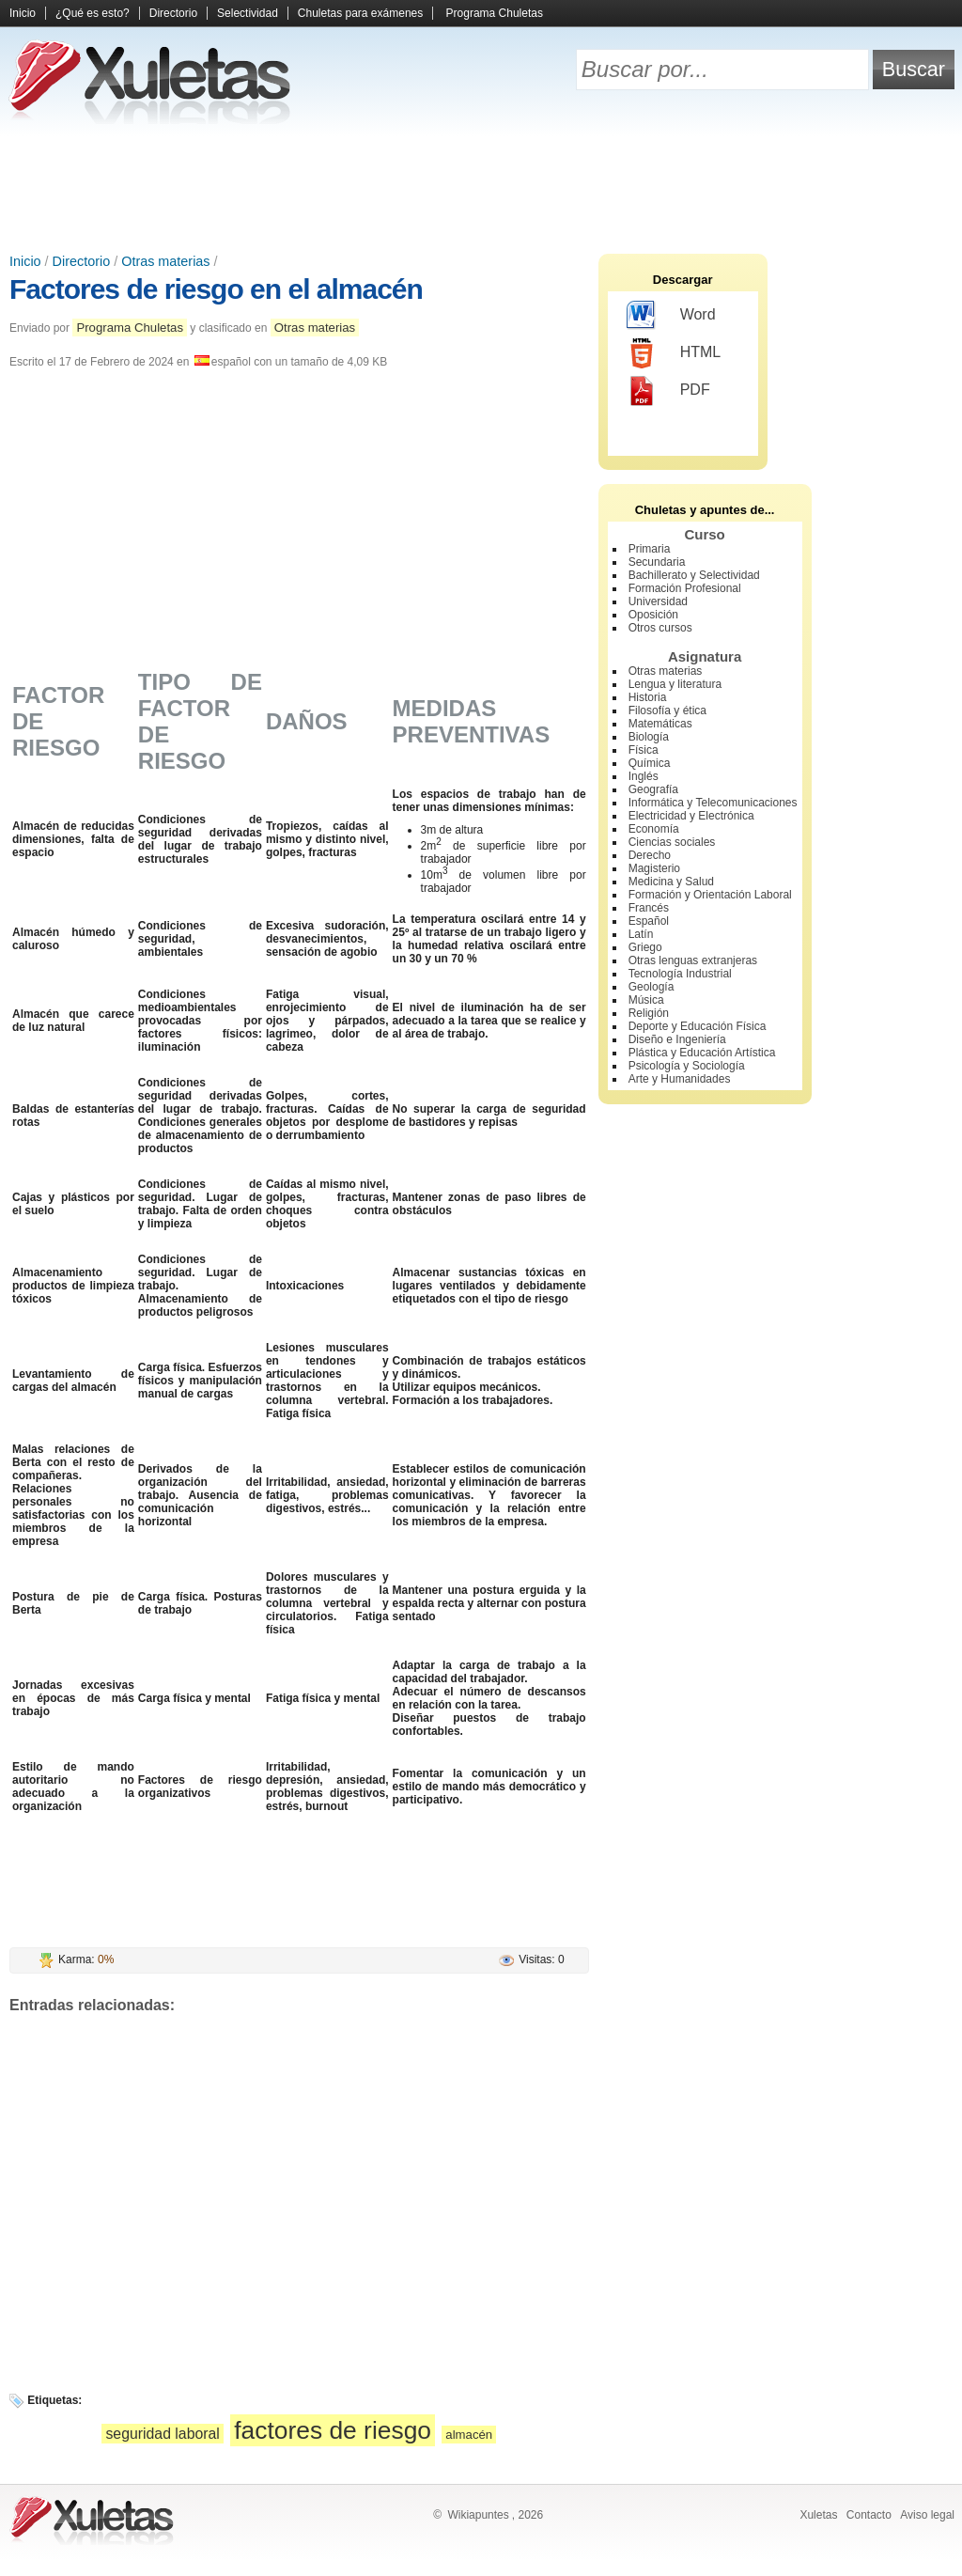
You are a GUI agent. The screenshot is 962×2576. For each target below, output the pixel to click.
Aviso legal (927, 2514)
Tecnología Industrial (680, 973)
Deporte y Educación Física (697, 1026)
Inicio (22, 13)
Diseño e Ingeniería (677, 1039)
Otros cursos (660, 627)
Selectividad (247, 13)
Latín (641, 934)
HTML (674, 353)
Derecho (649, 855)
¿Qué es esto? (92, 13)
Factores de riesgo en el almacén (216, 288)
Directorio (173, 13)
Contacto (869, 2514)
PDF (668, 391)
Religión (648, 1013)
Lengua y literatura (675, 684)
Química (649, 763)
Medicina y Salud (671, 881)
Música (646, 1000)
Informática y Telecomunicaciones (713, 802)
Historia (647, 697)
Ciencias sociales (672, 842)
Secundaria (657, 562)
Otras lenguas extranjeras (692, 960)
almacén (468, 2435)
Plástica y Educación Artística (702, 1052)
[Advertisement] (481, 188)
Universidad (658, 601)
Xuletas (818, 2514)
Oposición (653, 614)
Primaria (649, 548)
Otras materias (165, 261)
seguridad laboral (162, 2434)
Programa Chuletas (494, 13)
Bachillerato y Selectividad (694, 575)
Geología (651, 986)
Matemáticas (660, 723)
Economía (653, 828)
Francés (648, 907)
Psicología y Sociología (686, 1065)
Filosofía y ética (667, 710)
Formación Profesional (684, 588)
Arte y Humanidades (679, 1078)
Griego (645, 947)
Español (648, 921)
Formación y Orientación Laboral (710, 894)
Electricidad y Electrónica (691, 815)
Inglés (643, 776)
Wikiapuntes (477, 2514)
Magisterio (654, 868)
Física (643, 750)
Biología (648, 736)
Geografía (653, 789)
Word (671, 316)
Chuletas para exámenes (360, 13)
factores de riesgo (332, 2430)
